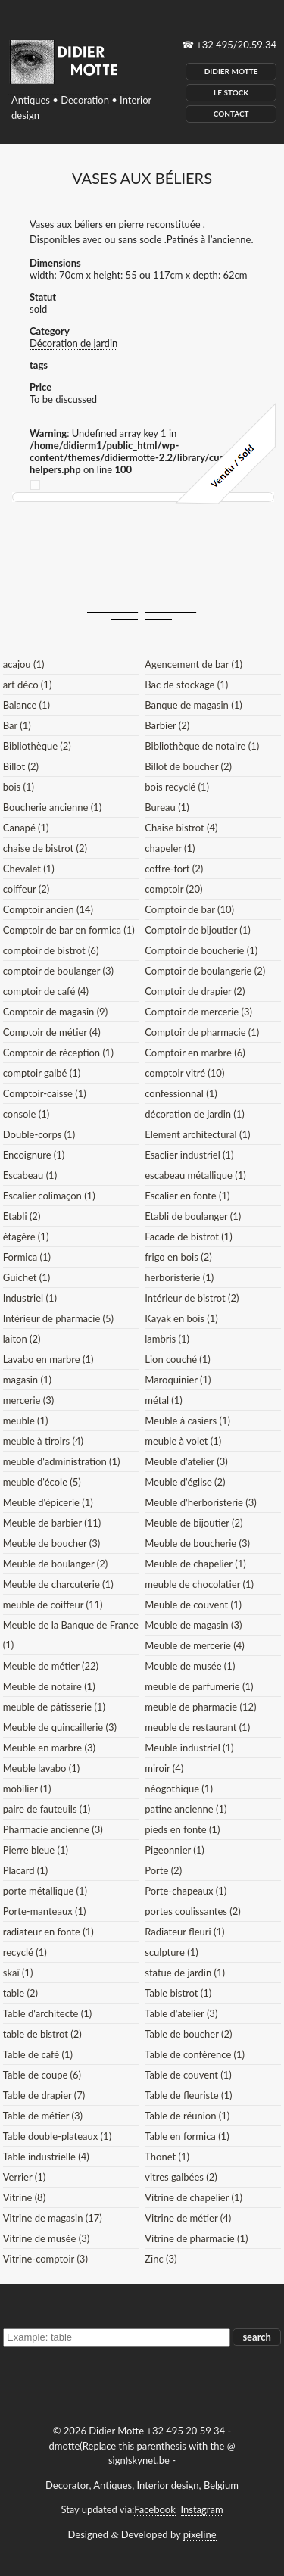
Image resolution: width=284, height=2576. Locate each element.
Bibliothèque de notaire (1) (202, 746)
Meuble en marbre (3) (49, 1748)
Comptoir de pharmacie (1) (202, 1032)
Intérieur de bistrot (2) (192, 1298)
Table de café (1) (38, 2054)
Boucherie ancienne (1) (52, 807)
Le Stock (231, 92)
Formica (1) (27, 1257)
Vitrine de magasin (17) (52, 2218)
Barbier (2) (167, 725)
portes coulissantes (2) (193, 1911)
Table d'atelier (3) (181, 2013)
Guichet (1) (27, 1277)
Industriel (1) (30, 1298)
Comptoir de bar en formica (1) (69, 930)
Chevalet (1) (29, 868)
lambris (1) (167, 1339)
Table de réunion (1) (187, 2116)
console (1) (26, 1114)
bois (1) (18, 787)
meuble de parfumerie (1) (199, 1686)
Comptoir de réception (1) (58, 1052)
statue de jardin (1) (185, 1972)
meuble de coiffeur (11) (53, 1604)
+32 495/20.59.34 (236, 45)
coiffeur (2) (26, 889)
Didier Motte (231, 71)
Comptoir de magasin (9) (55, 1012)
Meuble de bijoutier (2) (193, 1523)
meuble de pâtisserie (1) (54, 1707)
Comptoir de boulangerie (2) (205, 971)
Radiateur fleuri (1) (184, 1932)
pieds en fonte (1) (182, 1829)
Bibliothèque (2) (37, 746)
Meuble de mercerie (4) (195, 1645)
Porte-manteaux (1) (44, 1911)
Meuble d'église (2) (185, 1482)
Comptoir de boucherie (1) (201, 950)
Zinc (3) (160, 2259)
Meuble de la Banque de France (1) (71, 1635)
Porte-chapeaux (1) (185, 1891)
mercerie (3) (29, 1400)
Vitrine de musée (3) (46, 2238)
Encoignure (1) (34, 1155)
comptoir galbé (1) (42, 1073)
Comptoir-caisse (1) (44, 1093)
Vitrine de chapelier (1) (193, 2197)
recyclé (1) (25, 1952)
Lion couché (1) (178, 1359)
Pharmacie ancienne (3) (53, 1829)
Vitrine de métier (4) (188, 2218)
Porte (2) (163, 1870)
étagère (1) (26, 1236)
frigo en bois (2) (178, 1257)
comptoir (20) (173, 889)
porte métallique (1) (45, 1891)
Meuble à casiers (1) (187, 1420)
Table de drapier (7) (44, 2095)
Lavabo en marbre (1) (48, 1359)
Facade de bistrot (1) (188, 1236)
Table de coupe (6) (42, 2075)
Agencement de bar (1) (193, 664)
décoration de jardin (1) (195, 1114)
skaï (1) (18, 1972)
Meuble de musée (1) (190, 1666)
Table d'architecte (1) (47, 2013)
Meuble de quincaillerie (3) (60, 1727)
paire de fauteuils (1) (47, 1809)
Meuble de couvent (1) (193, 1604)
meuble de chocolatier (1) (199, 1584)
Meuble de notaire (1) (49, 1686)
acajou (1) (24, 664)
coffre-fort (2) (174, 868)
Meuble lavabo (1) (41, 1768)
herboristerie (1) (179, 1277)
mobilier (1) (27, 1788)
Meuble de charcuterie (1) (58, 1584)
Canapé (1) (26, 828)
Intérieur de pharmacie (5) (58, 1318)
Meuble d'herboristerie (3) (200, 1502)
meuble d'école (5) (42, 1482)
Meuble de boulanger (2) (55, 1564)
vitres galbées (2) (181, 2177)
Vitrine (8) (24, 2197)
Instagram (202, 2509)
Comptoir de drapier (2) (195, 991)
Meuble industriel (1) (189, 1748)
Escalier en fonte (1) (187, 1196)
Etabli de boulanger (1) (193, 1216)
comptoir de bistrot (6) (51, 950)
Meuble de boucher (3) (52, 1543)
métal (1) (164, 1400)
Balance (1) (26, 705)
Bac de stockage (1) (186, 684)
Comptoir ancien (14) (48, 909)
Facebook (154, 2509)
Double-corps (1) (39, 1134)
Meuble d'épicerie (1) (48, 1502)
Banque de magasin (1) (193, 705)
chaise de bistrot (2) (45, 848)
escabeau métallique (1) (195, 1175)
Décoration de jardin (73, 343)
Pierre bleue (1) (35, 1850)
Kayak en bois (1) (181, 1318)
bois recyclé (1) (177, 787)
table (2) (20, 1993)
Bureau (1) (167, 807)
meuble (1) (25, 1420)
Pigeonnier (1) (174, 1850)
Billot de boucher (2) (188, 766)
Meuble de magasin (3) (193, 1625)
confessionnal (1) (181, 1093)
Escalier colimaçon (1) (49, 1196)
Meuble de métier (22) (50, 1666)
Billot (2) (21, 766)
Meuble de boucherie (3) (197, 1543)
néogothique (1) (179, 1788)
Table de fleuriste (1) (188, 2095)
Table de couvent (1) (188, 2075)
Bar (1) (17, 725)
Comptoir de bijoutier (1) (197, 930)
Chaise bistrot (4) (181, 828)
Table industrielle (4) (46, 2156)
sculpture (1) (171, 1952)
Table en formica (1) (187, 2136)
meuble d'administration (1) (61, 1461)
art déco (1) (27, 684)
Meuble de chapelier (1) (195, 1564)
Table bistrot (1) (178, 1993)
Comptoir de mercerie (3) (198, 1012)
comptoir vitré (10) (184, 1073)
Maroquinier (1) (178, 1380)
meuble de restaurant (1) (197, 1727)
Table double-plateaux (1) (57, 2136)
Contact (231, 113)
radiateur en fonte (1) (48, 1932)
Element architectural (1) (197, 1134)
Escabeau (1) (30, 1175)
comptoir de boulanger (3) (58, 971)
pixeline (200, 2534)
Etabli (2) (22, 1216)
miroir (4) (164, 1768)
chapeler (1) (170, 848)
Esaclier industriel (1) (189, 1155)
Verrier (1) (24, 2177)
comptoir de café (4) (46, 991)
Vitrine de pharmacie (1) (196, 2238)
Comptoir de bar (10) (189, 909)
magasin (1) (27, 1380)
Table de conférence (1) (195, 2054)
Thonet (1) (167, 2156)
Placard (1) (25, 1870)
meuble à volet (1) (183, 1441)
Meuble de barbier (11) (52, 1523)
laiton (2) (22, 1339)
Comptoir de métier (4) (52, 1032)
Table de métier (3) (43, 2116)
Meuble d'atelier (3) (186, 1461)
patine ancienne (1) (185, 1809)
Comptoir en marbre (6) (195, 1052)
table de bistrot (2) (42, 2034)
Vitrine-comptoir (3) (45, 2259)
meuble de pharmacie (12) (200, 1707)
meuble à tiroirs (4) (43, 1441)
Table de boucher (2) (188, 2034)
